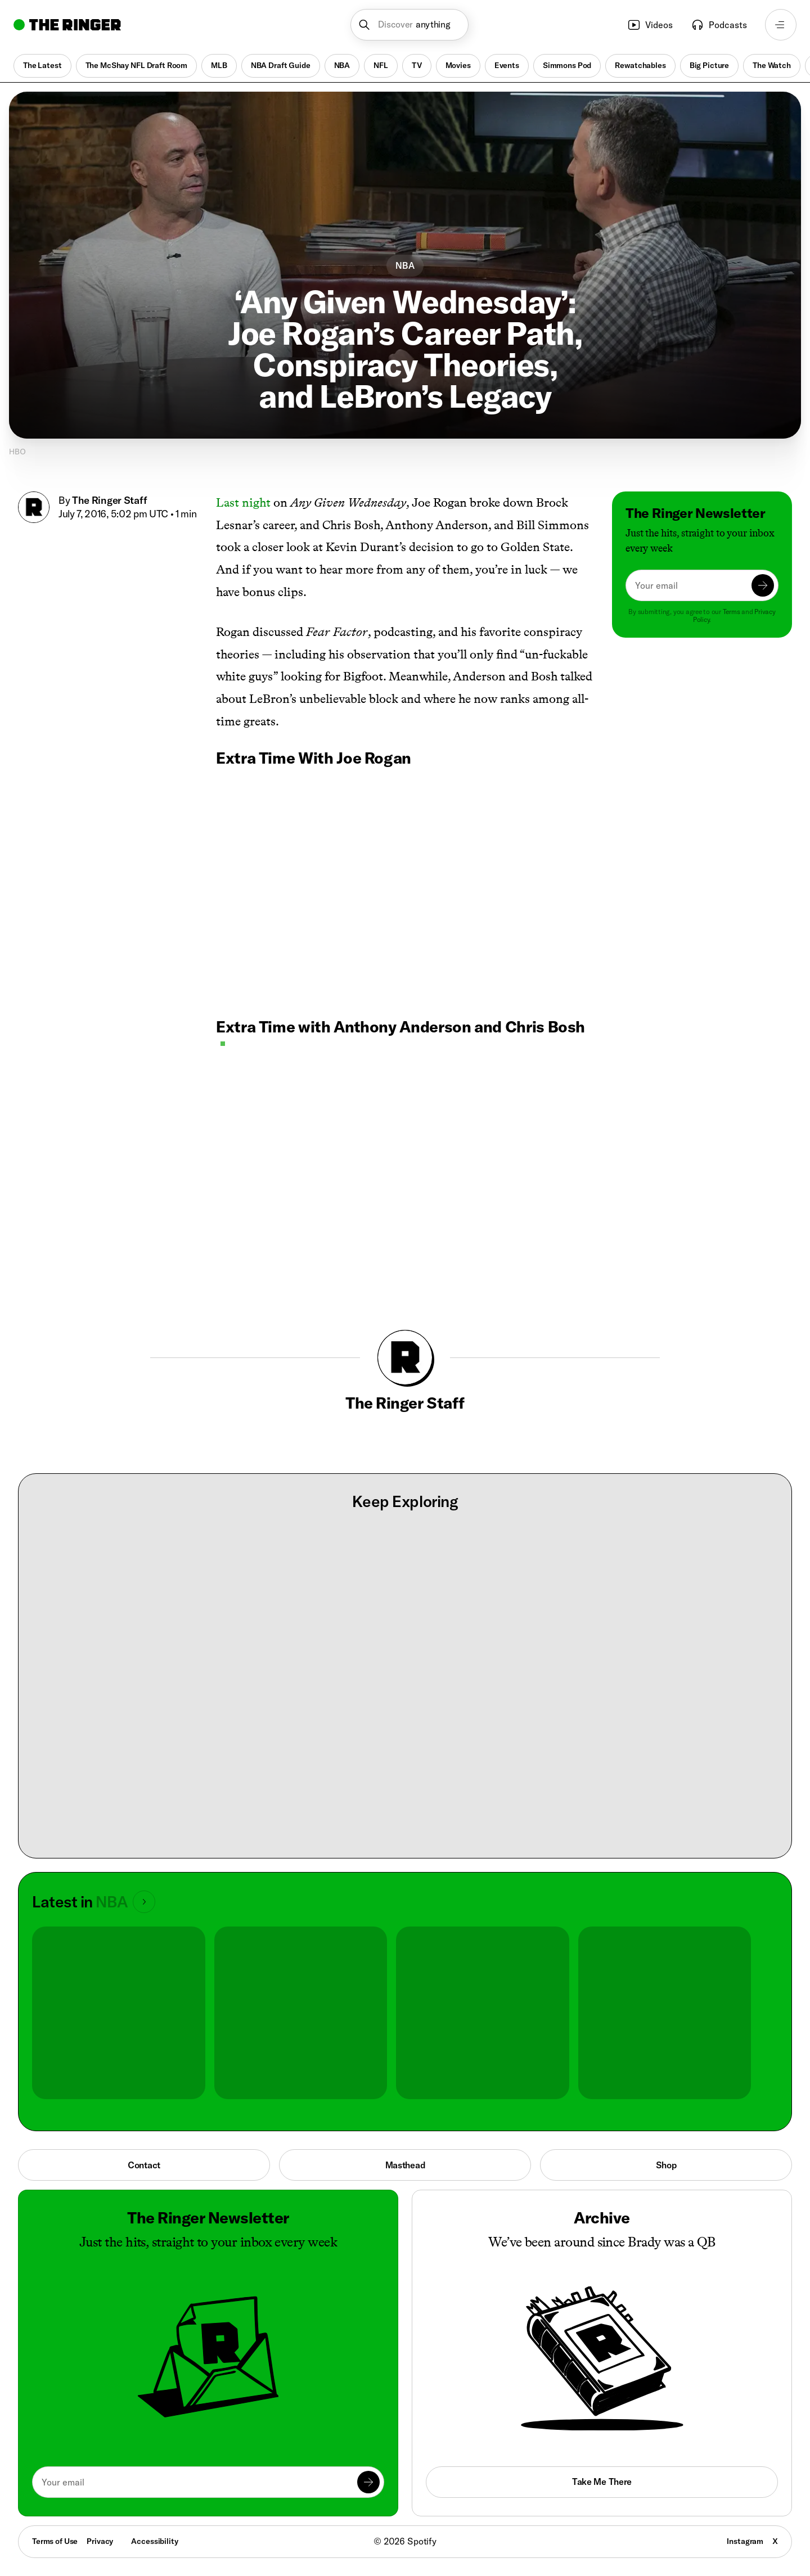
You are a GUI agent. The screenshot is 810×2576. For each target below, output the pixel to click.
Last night (243, 502)
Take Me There (602, 2481)
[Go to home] (67, 24)
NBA (342, 65)
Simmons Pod (567, 65)
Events (506, 65)
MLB (219, 65)
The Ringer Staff (109, 500)
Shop (666, 2165)
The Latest (42, 65)
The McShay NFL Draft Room (137, 65)
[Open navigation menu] (780, 24)
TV (417, 65)
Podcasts (719, 24)
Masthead (405, 2165)
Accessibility (154, 2541)
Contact (144, 2165)
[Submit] (763, 585)
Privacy (100, 2541)
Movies (458, 65)
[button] (409, 24)
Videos (650, 24)
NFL (381, 65)
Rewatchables (640, 65)
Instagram (745, 2541)
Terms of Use (55, 2541)
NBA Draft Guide (280, 65)
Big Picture (709, 65)
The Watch (772, 65)
